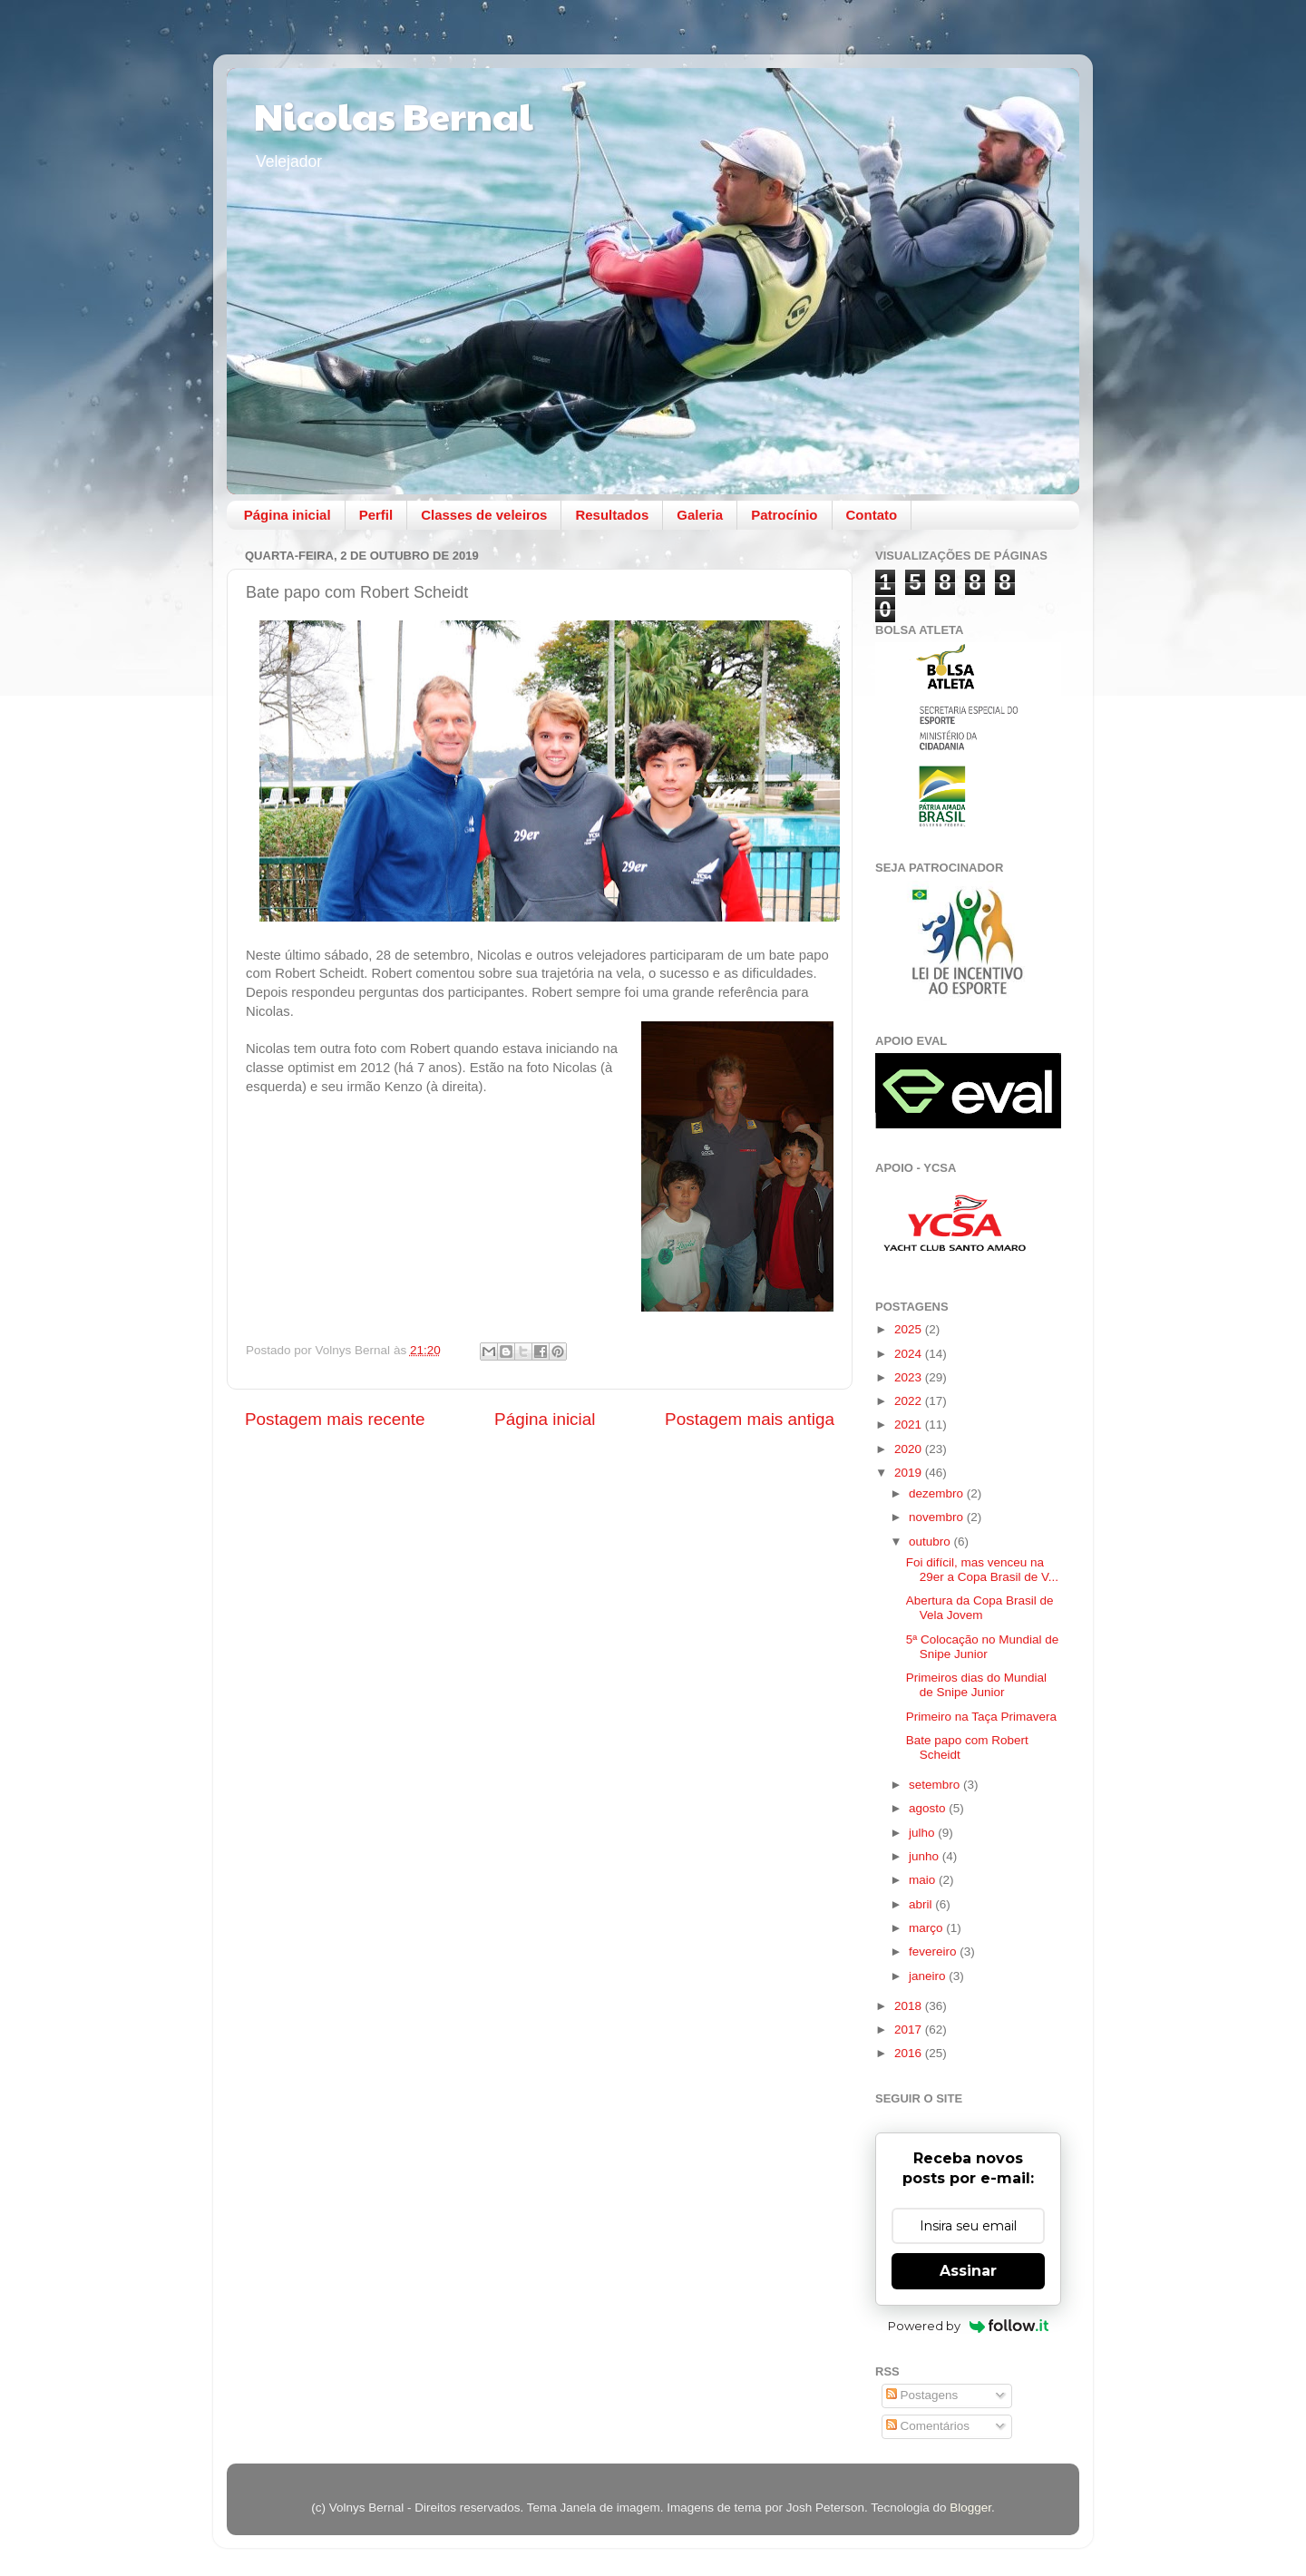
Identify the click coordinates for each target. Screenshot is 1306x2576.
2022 (909, 1401)
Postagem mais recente (334, 1419)
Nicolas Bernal (393, 114)
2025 (909, 1329)
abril (922, 1904)
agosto (929, 1808)
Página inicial (287, 514)
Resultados (611, 514)
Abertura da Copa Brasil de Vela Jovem (980, 1608)
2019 (909, 1472)
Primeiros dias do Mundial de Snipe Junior (976, 1685)
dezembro (938, 1493)
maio (924, 1880)
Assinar (968, 2270)
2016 (909, 2053)
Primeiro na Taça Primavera (981, 1716)
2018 (909, 2006)
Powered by (968, 2325)
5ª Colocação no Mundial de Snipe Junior (982, 1647)
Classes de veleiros (484, 514)
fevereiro (934, 1951)
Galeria (700, 514)
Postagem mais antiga (749, 1419)
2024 (909, 1354)
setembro (936, 1784)
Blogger (970, 2507)
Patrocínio (784, 514)
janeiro (929, 1976)
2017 (909, 2029)
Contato (872, 514)
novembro (938, 1517)
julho (923, 1832)
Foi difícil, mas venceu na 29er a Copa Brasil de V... (982, 1570)
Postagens (922, 2395)
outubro (931, 1541)
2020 (909, 1449)
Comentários (928, 2426)
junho (925, 1856)
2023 (909, 1377)
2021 (909, 1424)
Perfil (376, 514)
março (927, 1928)
